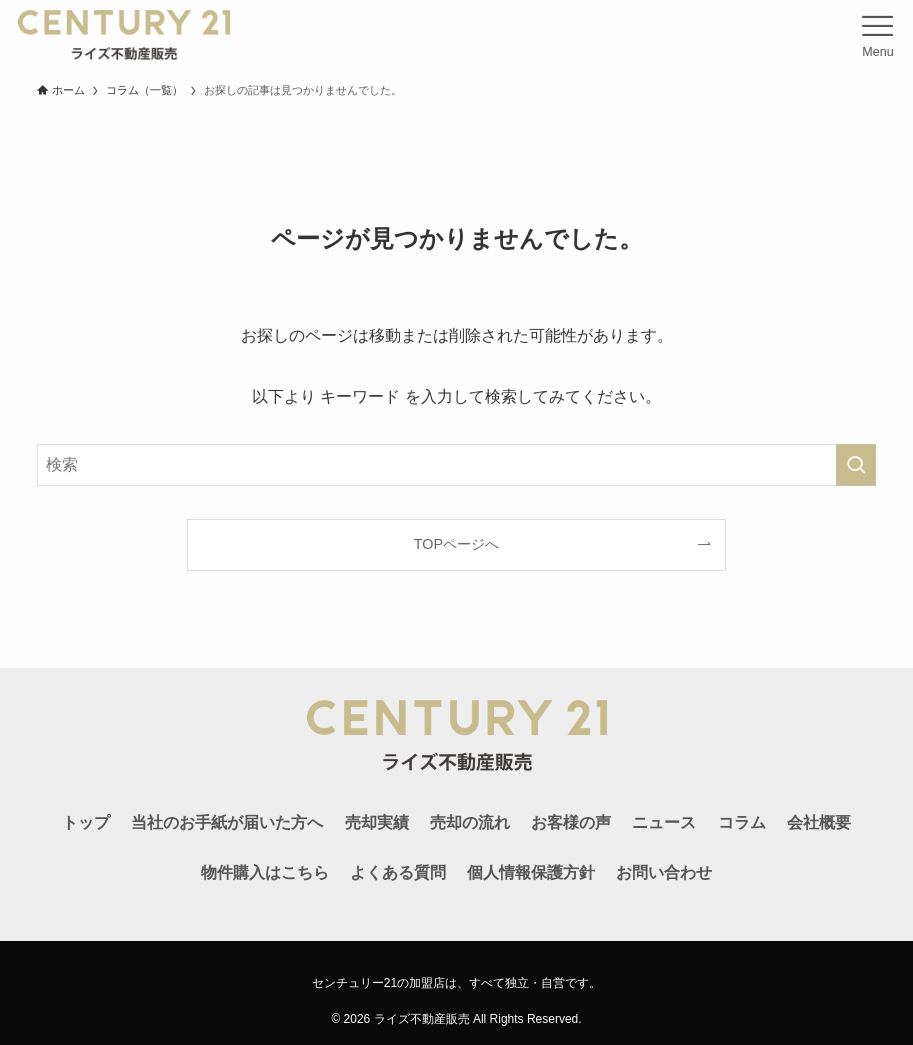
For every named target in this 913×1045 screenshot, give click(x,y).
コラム (742, 822)
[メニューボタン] (878, 35)
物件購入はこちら (265, 872)
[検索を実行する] (856, 465)
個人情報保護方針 (531, 872)
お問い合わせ (664, 872)
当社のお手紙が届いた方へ (227, 822)
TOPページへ (456, 544)
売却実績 (377, 822)
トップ (86, 822)
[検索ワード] (457, 465)
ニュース (664, 822)
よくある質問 (398, 872)
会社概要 (819, 822)
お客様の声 (571, 822)
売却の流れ (470, 822)
